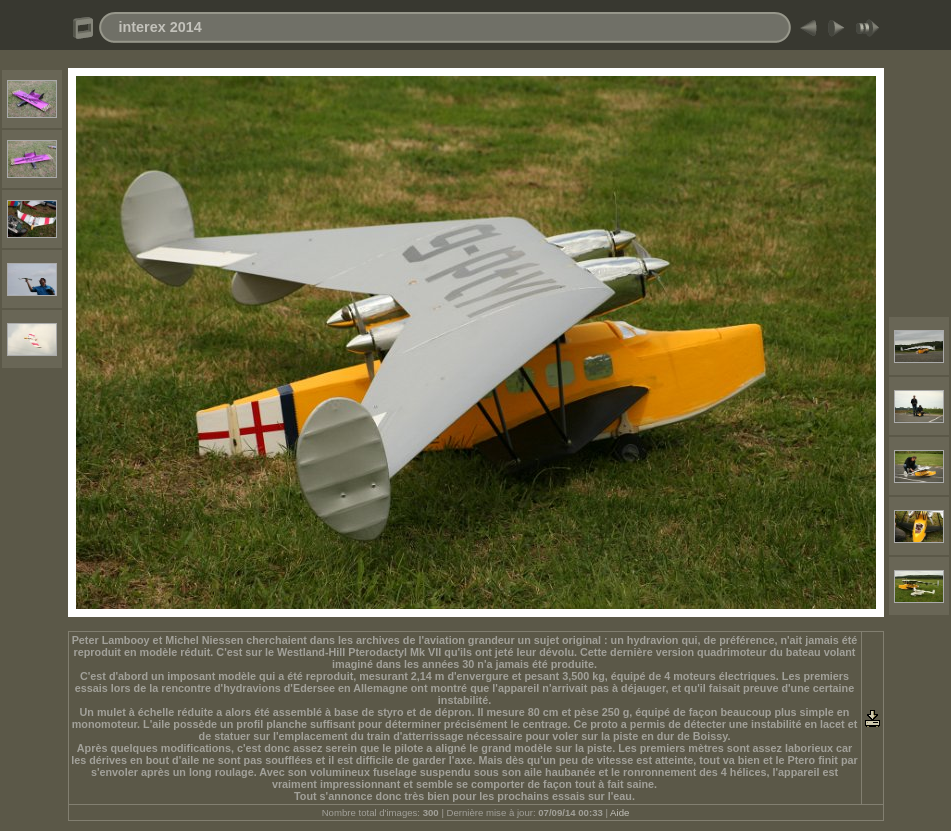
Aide (619, 812)
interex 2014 (160, 27)
